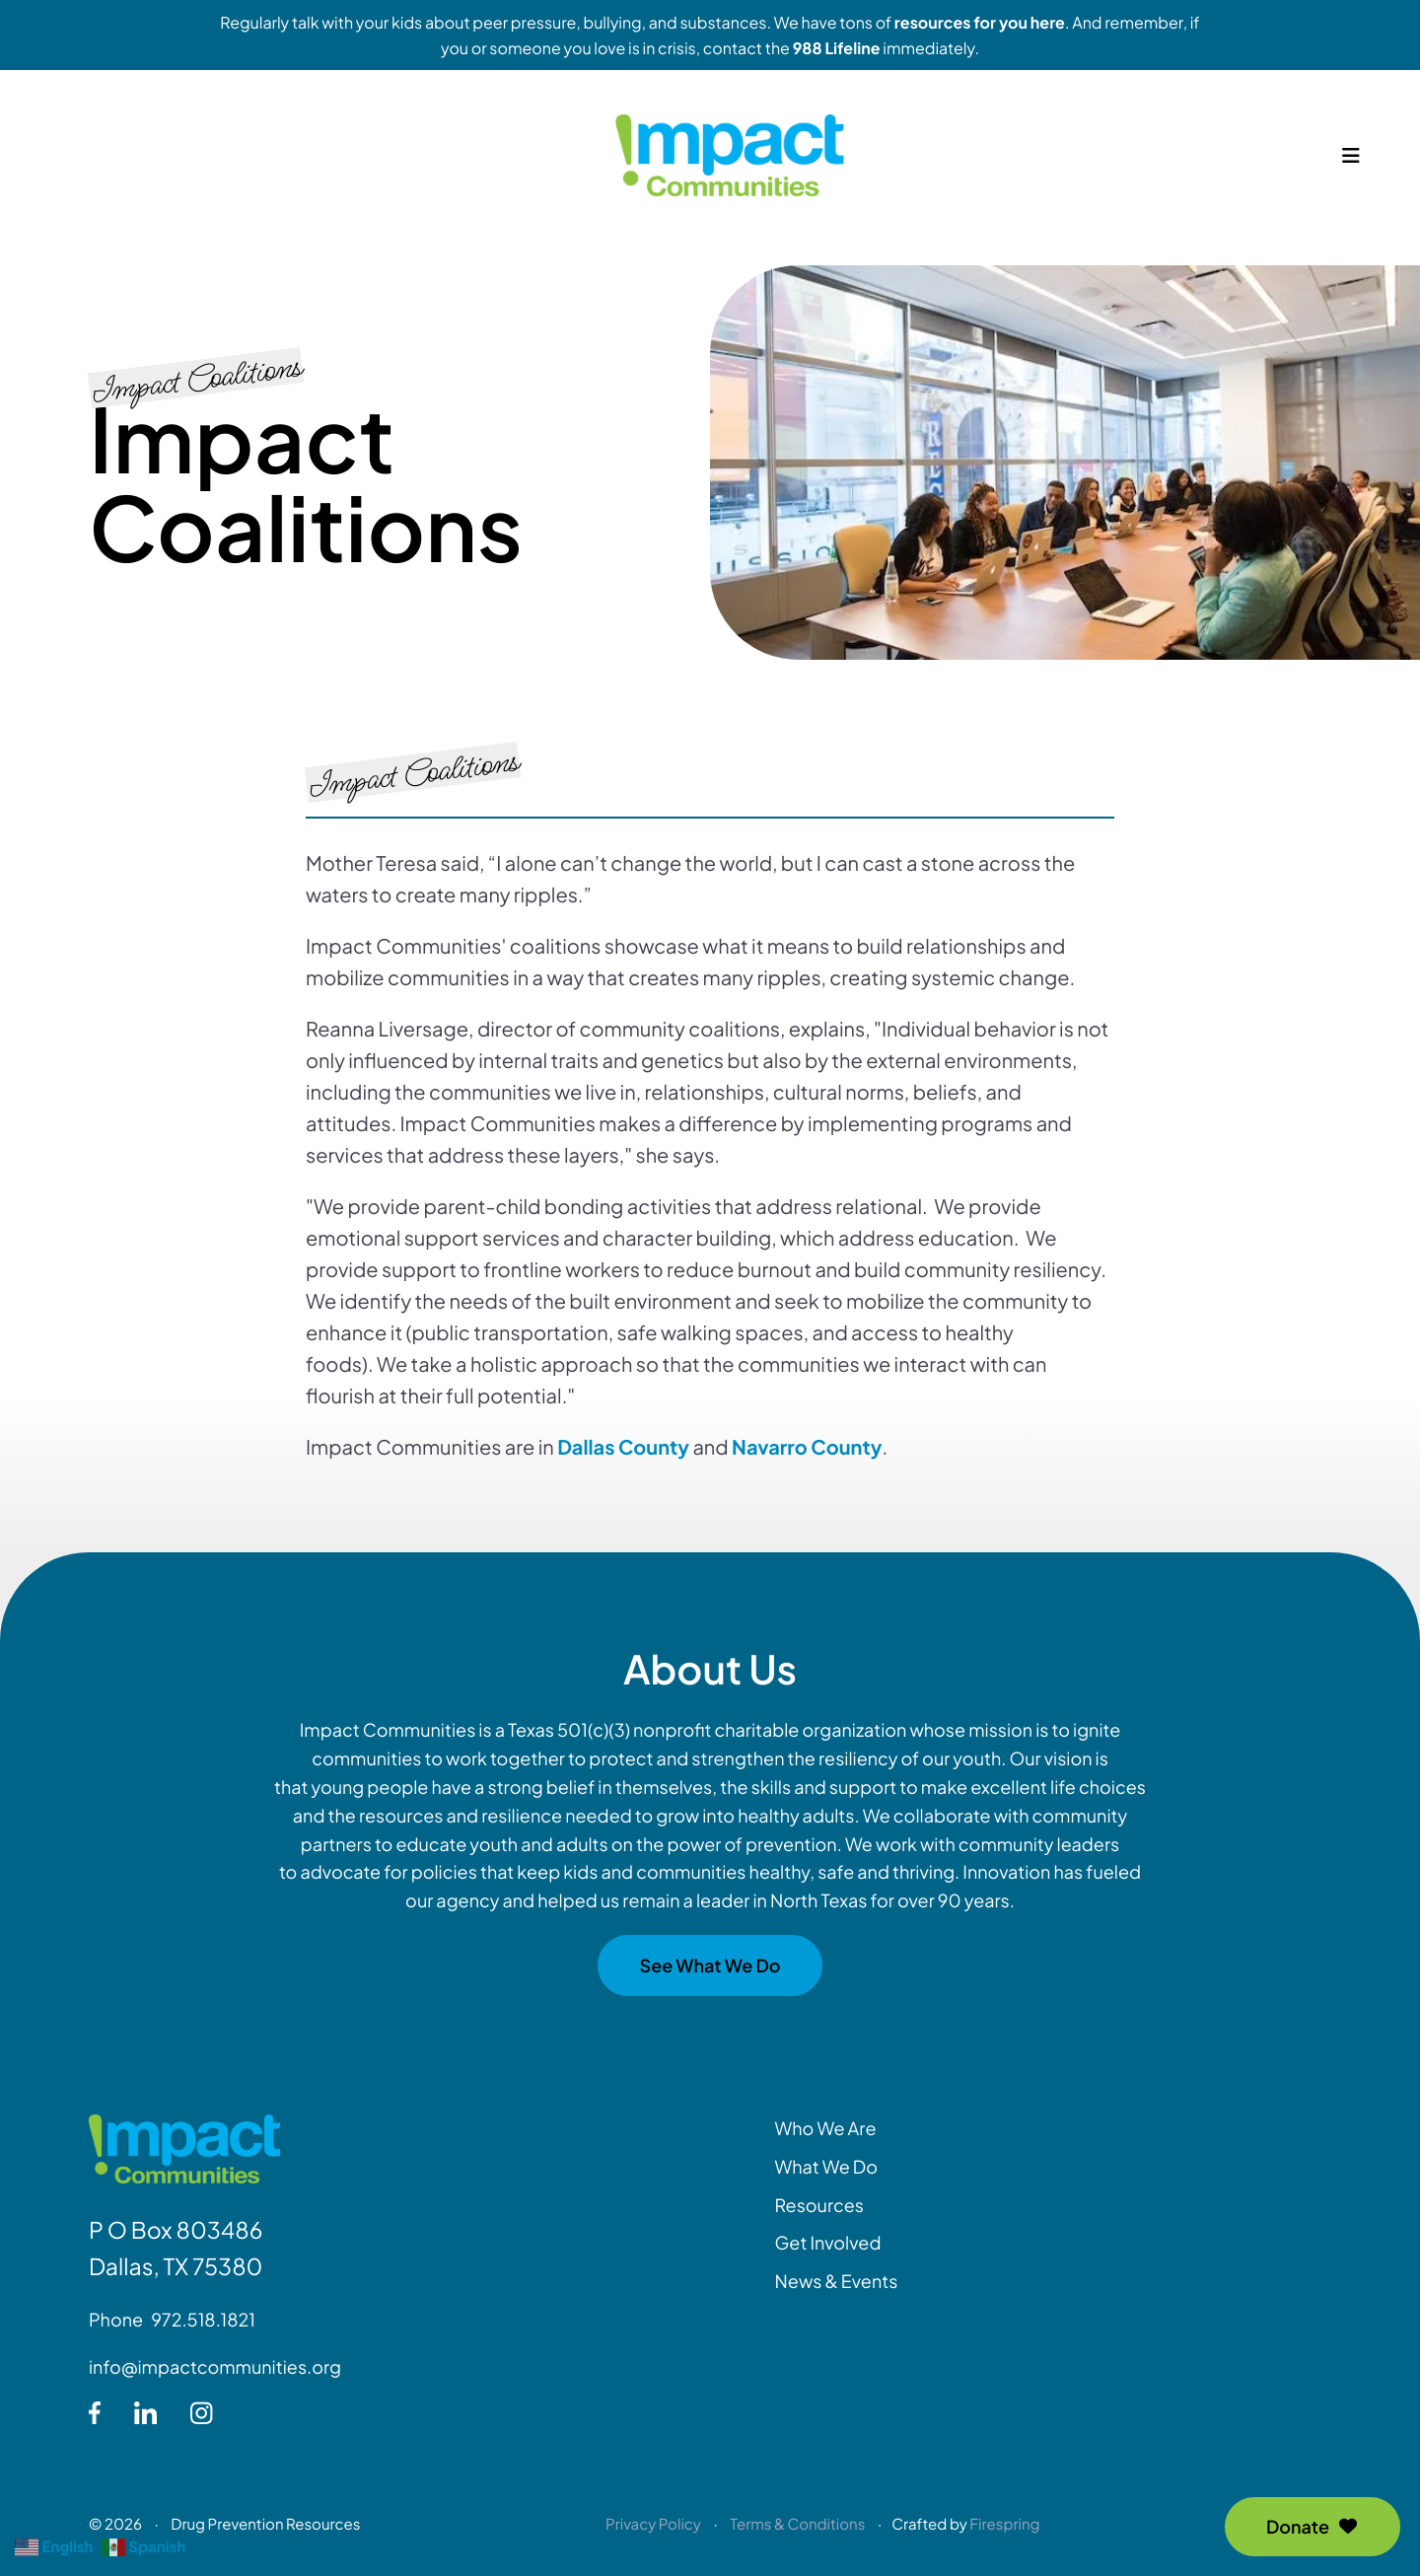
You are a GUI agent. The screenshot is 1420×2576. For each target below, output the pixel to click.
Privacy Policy (653, 2524)
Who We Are (826, 2127)
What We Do (826, 2166)
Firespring (1004, 2524)
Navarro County (807, 1447)
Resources (819, 2204)
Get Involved (828, 2242)
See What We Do (709, 1965)
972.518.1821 (203, 2319)
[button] (1351, 167)
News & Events (836, 2280)
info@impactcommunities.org (215, 2366)
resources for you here (979, 22)
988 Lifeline (837, 47)
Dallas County (623, 1447)
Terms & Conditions (797, 2524)
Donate (1312, 2526)
